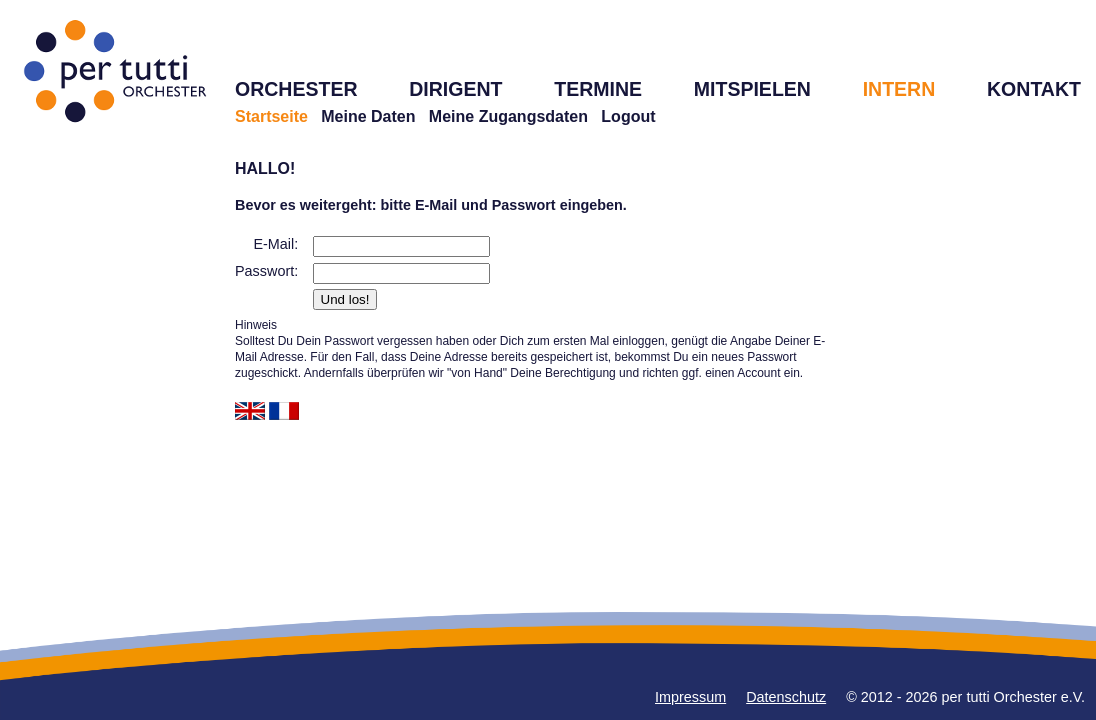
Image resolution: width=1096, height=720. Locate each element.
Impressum (690, 697)
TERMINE (598, 89)
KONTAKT (1034, 89)
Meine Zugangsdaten (508, 116)
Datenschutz (786, 697)
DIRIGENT (455, 89)
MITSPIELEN (752, 89)
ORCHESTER (296, 89)
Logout (628, 116)
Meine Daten (368, 116)
